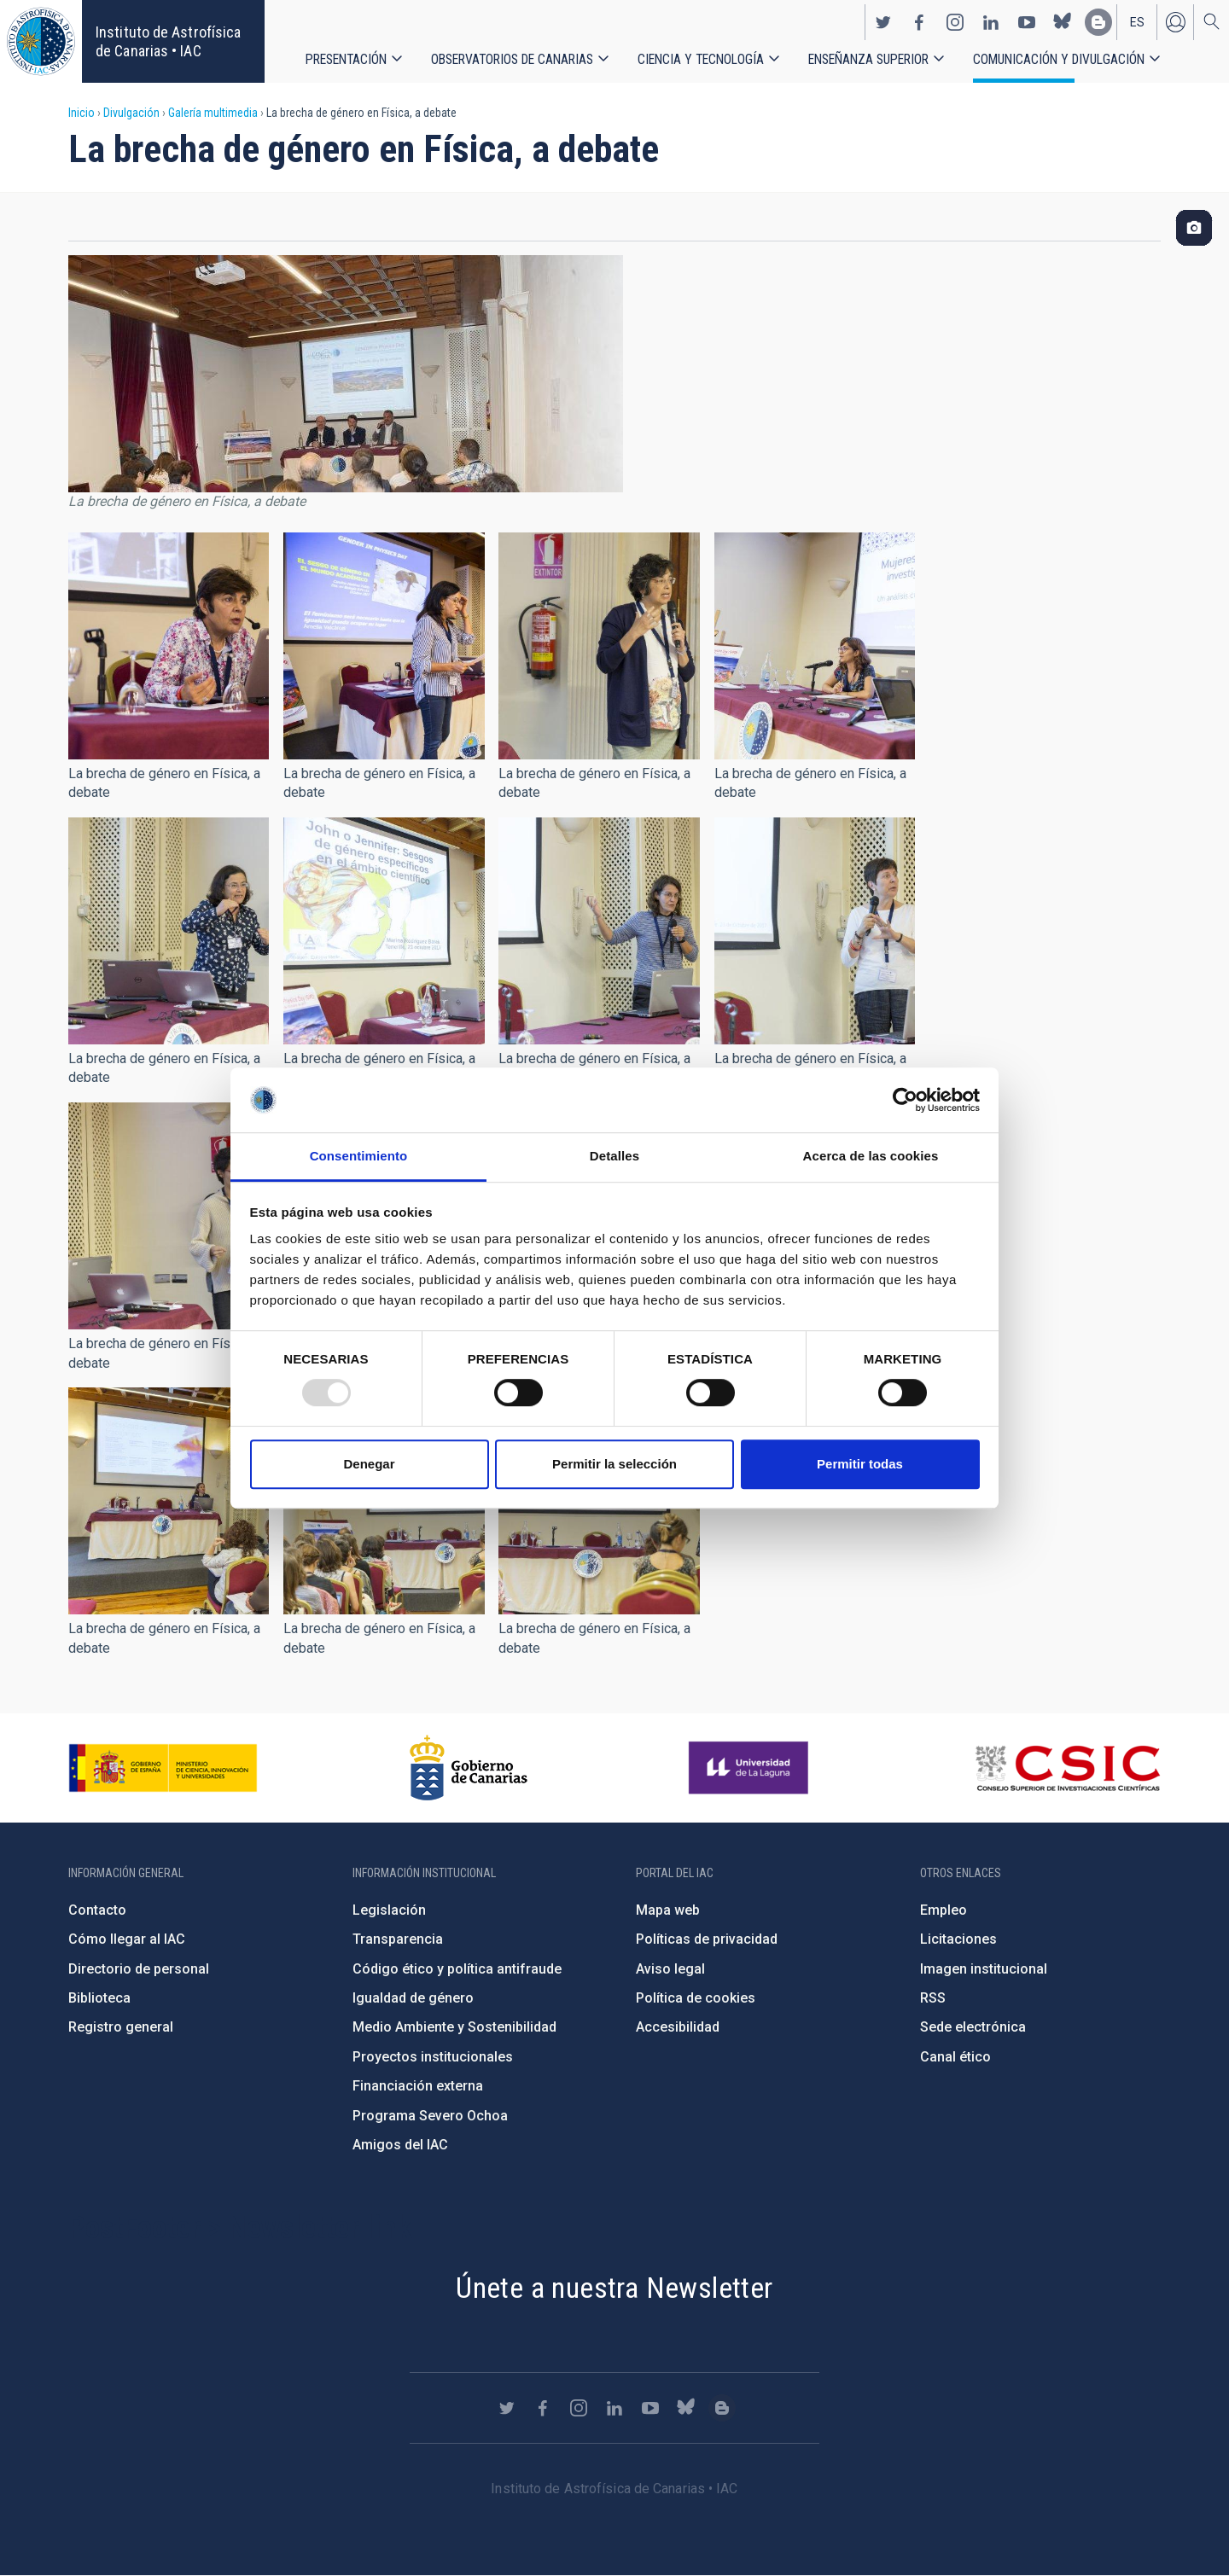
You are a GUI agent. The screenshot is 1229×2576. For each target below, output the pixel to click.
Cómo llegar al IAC (126, 1939)
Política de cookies (695, 1998)
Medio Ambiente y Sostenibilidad (454, 2027)
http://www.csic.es (1067, 1768)
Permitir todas (860, 1464)
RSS (933, 1998)
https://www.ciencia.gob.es (163, 1768)
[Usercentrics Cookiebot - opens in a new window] (905, 1100)
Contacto (97, 1910)
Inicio (81, 112)
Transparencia (397, 1939)
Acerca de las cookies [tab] (871, 1156)
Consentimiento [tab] (359, 1156)
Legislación (389, 1910)
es (1137, 22)
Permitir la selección (614, 1464)
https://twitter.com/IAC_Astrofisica (883, 22)
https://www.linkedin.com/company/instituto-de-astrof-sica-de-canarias (991, 22)
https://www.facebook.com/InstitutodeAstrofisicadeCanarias (919, 22)
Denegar (368, 1464)
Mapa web (668, 1910)
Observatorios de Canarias (512, 59)
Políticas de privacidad (707, 1939)
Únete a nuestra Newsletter (614, 2288)
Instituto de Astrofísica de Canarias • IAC (168, 41)
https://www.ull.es (751, 1768)
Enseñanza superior (868, 59)
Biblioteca (99, 1998)
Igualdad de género (413, 1998)
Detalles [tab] (614, 1156)
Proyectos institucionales (432, 2057)
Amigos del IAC (400, 2145)
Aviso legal (670, 1969)
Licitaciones (958, 1939)
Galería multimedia (213, 112)
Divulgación (131, 112)
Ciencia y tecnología (701, 59)
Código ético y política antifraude (457, 1969)
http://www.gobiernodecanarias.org (468, 1768)
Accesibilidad (677, 2027)
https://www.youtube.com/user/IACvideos (1027, 22)
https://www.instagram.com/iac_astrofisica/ (955, 22)
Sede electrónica (973, 2027)
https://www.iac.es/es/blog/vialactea (1098, 22)
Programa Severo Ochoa (430, 2116)
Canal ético (955, 2057)
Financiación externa (417, 2086)
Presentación (346, 59)
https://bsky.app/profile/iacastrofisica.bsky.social (1062, 22)
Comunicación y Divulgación (1059, 59)
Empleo (943, 1910)
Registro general (120, 2027)
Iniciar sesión (1175, 22)
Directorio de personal (138, 1969)
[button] (168, 645)
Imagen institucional (983, 1969)
